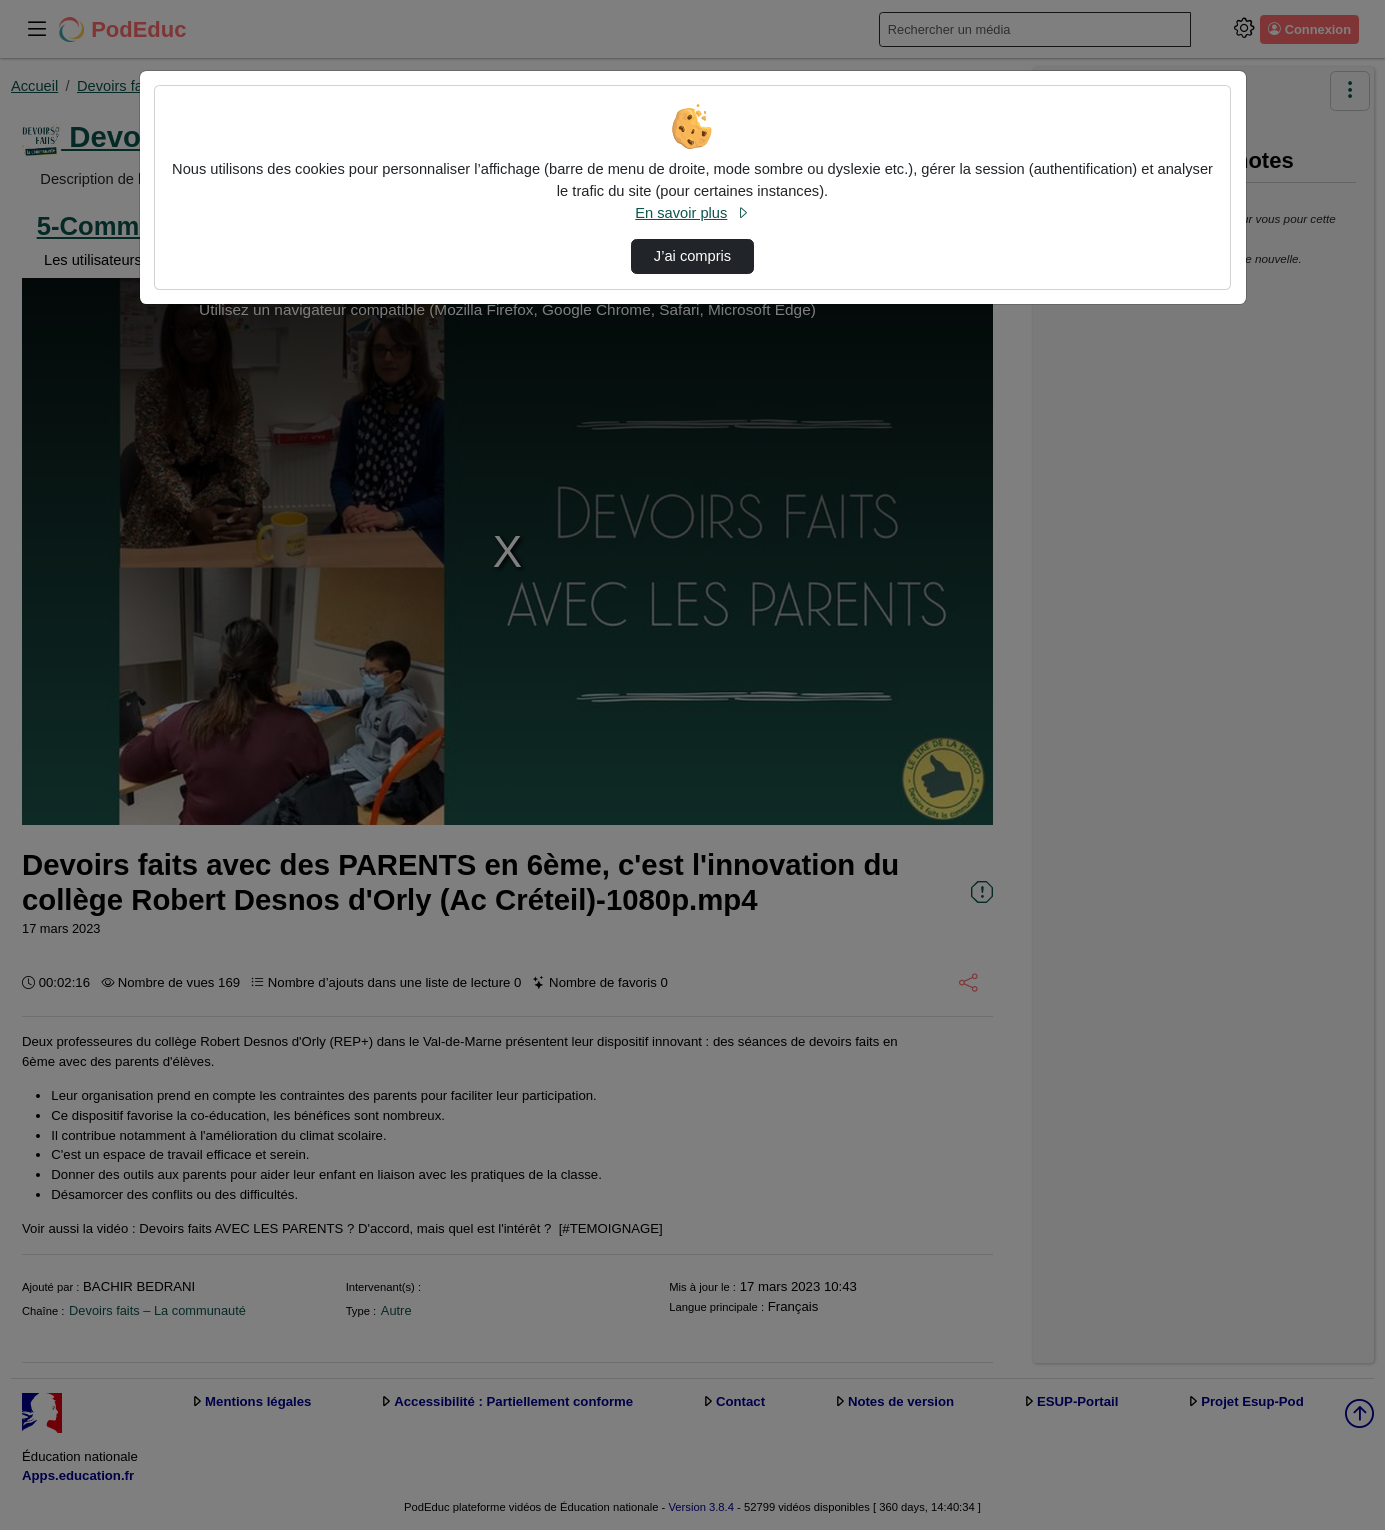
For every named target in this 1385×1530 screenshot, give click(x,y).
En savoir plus (692, 213)
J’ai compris (692, 256)
